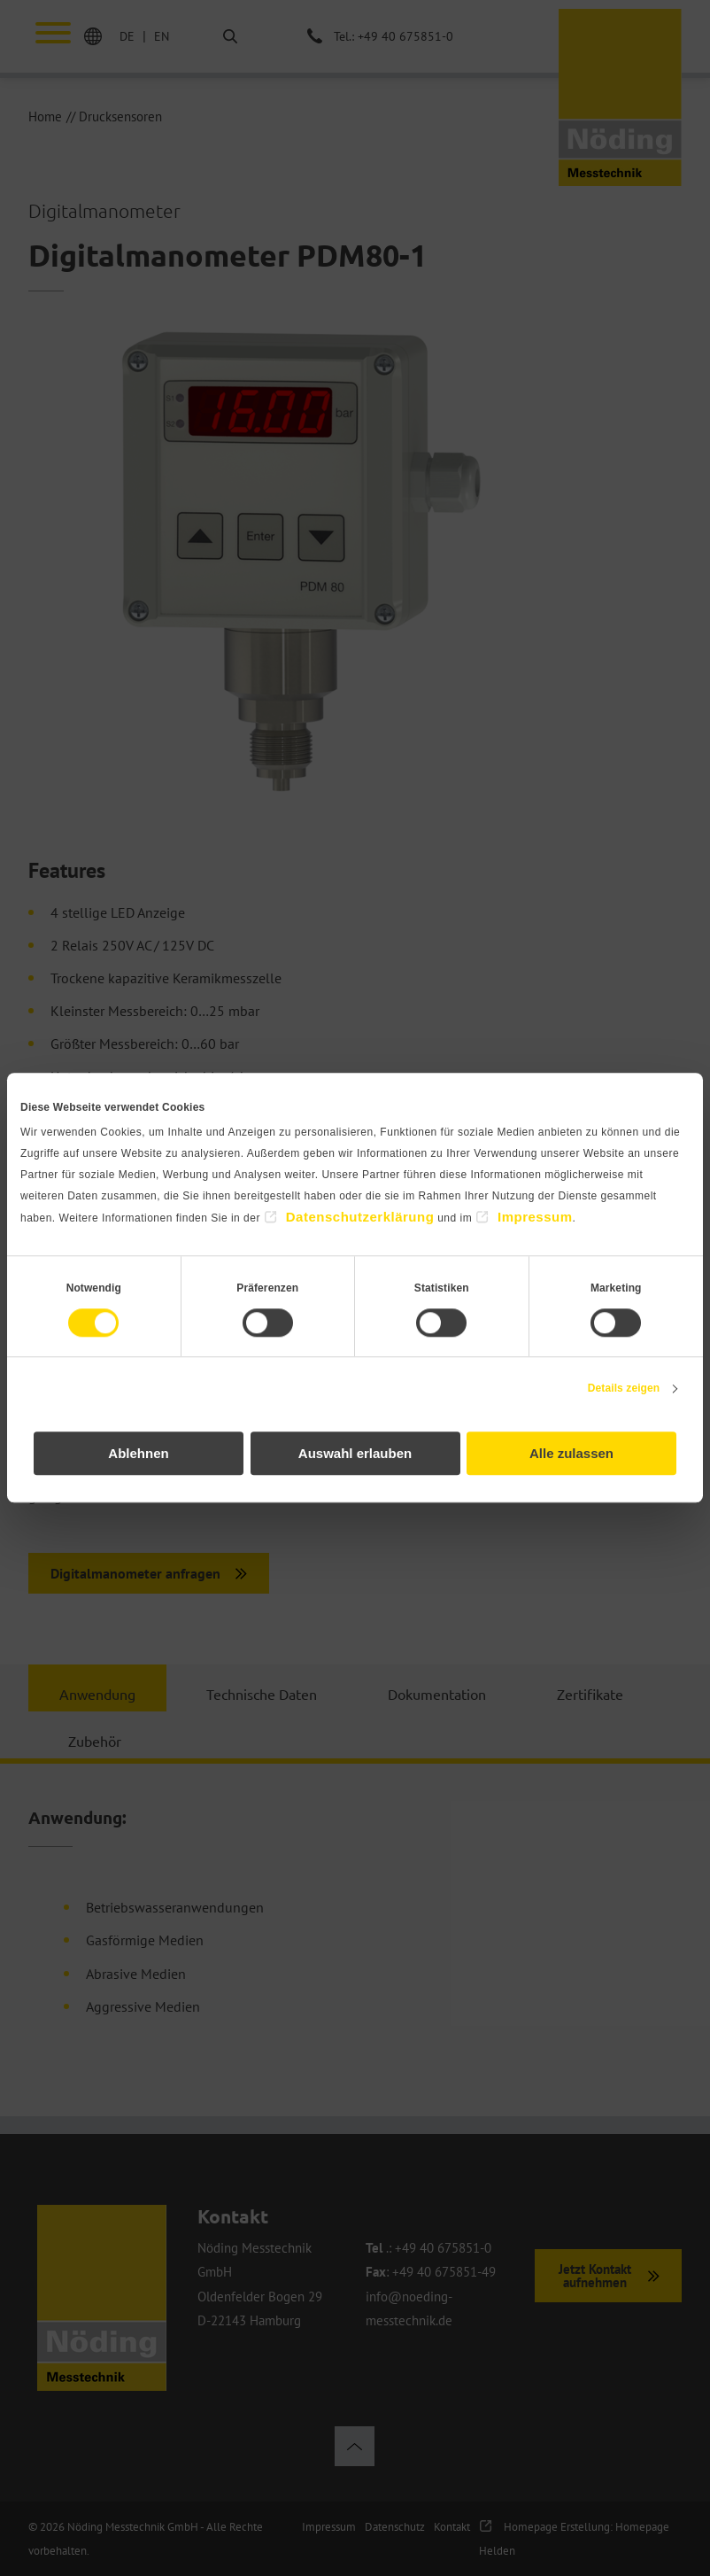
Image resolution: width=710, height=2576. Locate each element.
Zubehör (94, 1741)
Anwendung (97, 1694)
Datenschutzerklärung (360, 1216)
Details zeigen (624, 1388)
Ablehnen (138, 1454)
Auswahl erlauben (355, 1454)
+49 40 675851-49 (444, 2271)
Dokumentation (437, 1694)
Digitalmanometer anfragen (135, 1573)
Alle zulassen (571, 1454)
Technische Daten (261, 1694)
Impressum (535, 1216)
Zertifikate (590, 1694)
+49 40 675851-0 (443, 2247)
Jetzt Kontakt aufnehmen (595, 2276)
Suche (216, 37)
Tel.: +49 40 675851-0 (393, 36)
